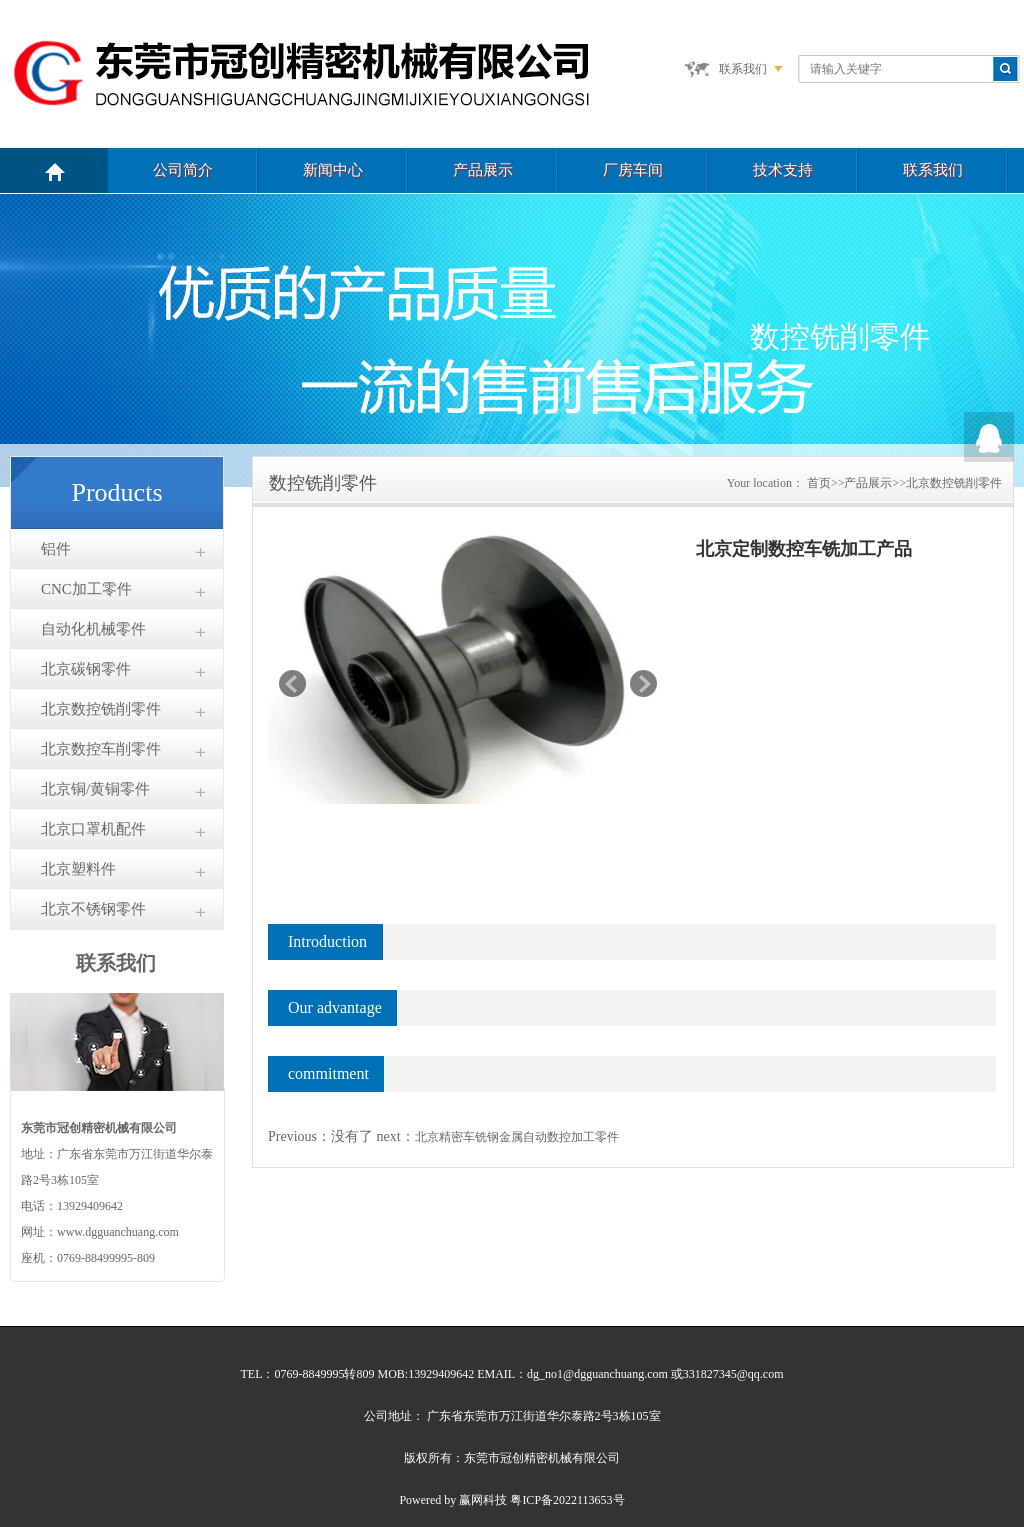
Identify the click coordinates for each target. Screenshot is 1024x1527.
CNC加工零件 (86, 589)
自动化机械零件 (93, 629)
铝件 (56, 549)
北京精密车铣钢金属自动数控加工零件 (517, 1137)
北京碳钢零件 (86, 669)
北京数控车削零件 (101, 749)
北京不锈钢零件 (93, 909)
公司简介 (183, 170)
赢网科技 (483, 1500)
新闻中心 (333, 170)
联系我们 (743, 69)
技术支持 (783, 170)
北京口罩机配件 (93, 829)
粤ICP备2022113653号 (567, 1500)
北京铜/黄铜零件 (95, 789)
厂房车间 (633, 170)
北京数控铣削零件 (101, 709)
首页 (819, 483)
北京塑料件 (78, 869)
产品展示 (483, 170)
